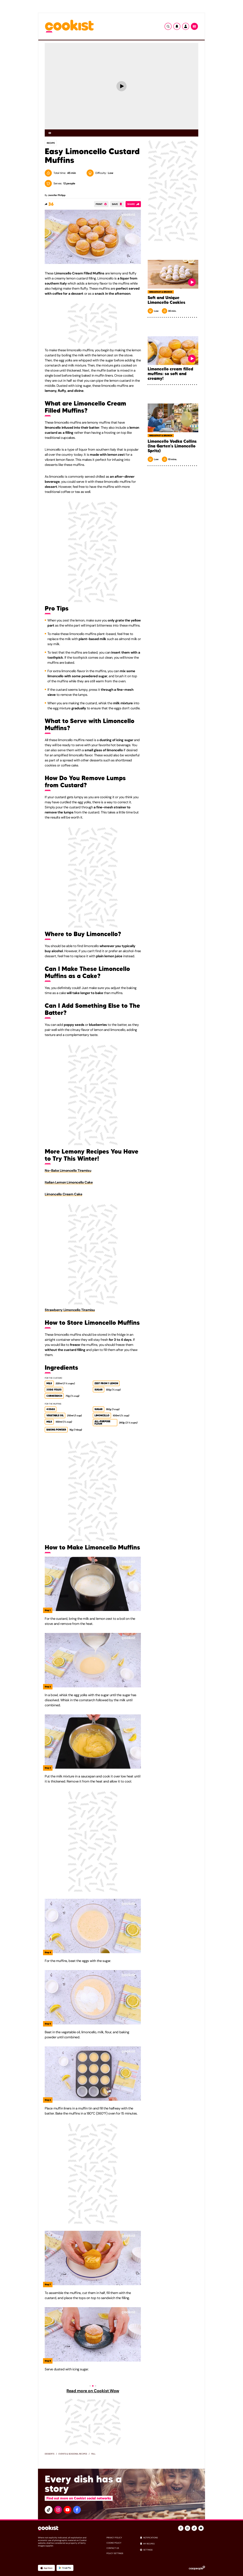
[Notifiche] (176, 26)
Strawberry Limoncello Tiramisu (70, 1310)
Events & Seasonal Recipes (73, 2453)
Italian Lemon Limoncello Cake (69, 1182)
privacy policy (114, 2537)
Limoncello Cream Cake (63, 1194)
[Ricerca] (168, 26)
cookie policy (113, 2543)
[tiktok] (48, 2510)
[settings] (172, 2549)
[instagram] (58, 2510)
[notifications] (172, 2537)
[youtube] (67, 2510)
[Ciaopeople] (197, 2568)
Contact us (112, 2548)
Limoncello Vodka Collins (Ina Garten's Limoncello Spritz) (172, 446)
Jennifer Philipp (56, 195)
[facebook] (77, 2510)
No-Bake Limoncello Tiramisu (68, 1170)
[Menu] (194, 26)
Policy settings (114, 2553)
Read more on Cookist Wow (92, 2390)
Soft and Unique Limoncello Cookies (166, 300)
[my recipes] (172, 2543)
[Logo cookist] (69, 26)
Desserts (49, 2453)
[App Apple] (46, 2568)
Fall (93, 2453)
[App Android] (65, 2568)
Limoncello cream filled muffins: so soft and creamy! (170, 374)
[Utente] (185, 26)
